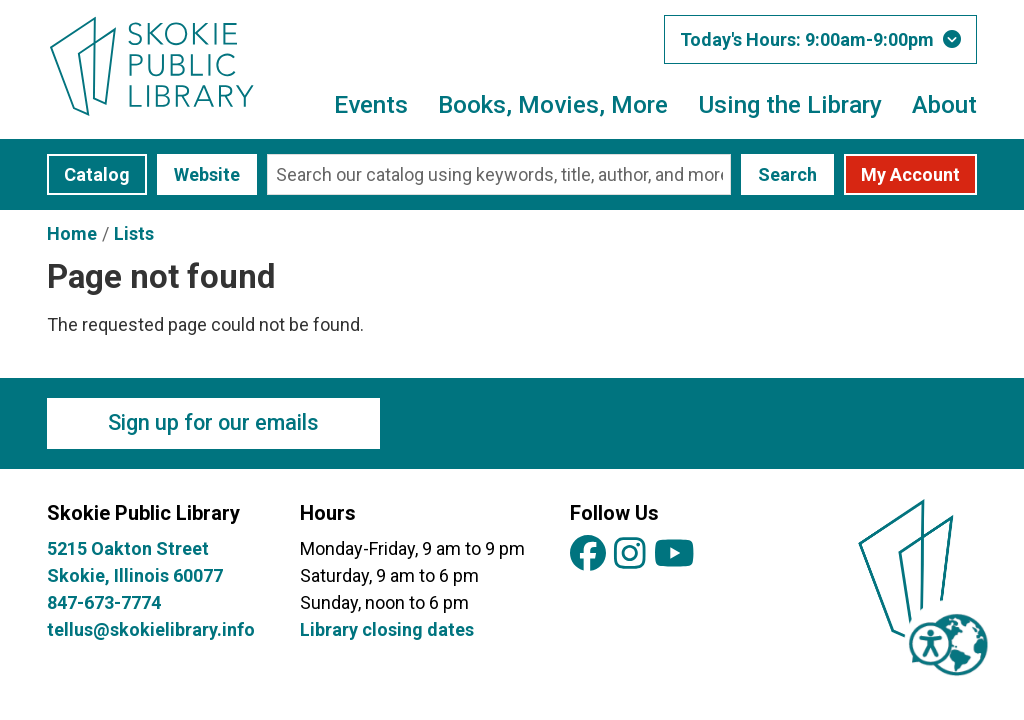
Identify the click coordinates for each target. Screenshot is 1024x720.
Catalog (97, 174)
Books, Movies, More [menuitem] (553, 104)
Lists (134, 233)
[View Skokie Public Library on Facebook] (588, 554)
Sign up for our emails (213, 422)
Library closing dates (387, 629)
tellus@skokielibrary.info (151, 629)
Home (72, 233)
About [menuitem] (944, 104)
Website (207, 174)
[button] (820, 39)
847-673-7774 (104, 602)
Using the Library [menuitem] (790, 104)
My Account (910, 174)
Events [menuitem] (371, 104)
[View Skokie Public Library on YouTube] (674, 554)
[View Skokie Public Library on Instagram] (630, 554)
